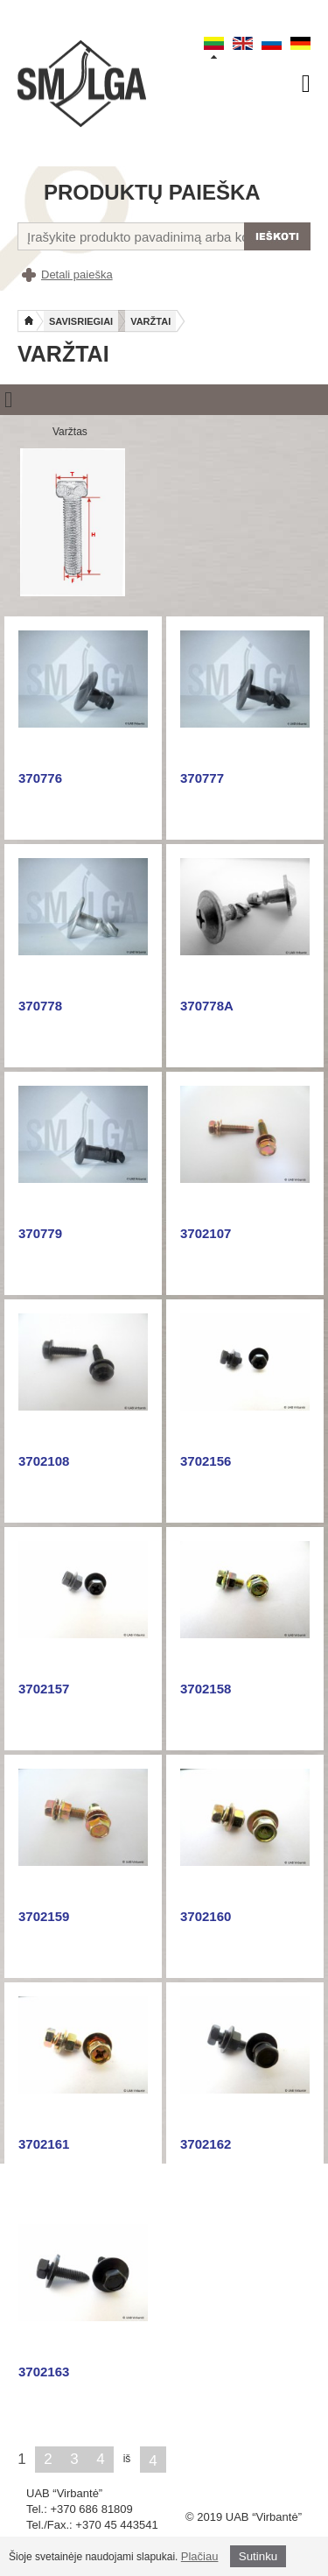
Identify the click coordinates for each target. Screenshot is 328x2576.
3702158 (205, 1688)
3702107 (205, 1233)
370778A (207, 1005)
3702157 (43, 1688)
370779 (40, 1233)
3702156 (205, 1460)
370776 (40, 778)
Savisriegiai (81, 321)
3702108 (43, 1460)
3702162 (205, 2143)
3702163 (43, 2371)
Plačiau (200, 2556)
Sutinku (258, 2556)
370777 (202, 778)
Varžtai (150, 321)
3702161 (43, 2143)
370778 (40, 1005)
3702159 (43, 1916)
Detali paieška (77, 274)
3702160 (205, 1916)
